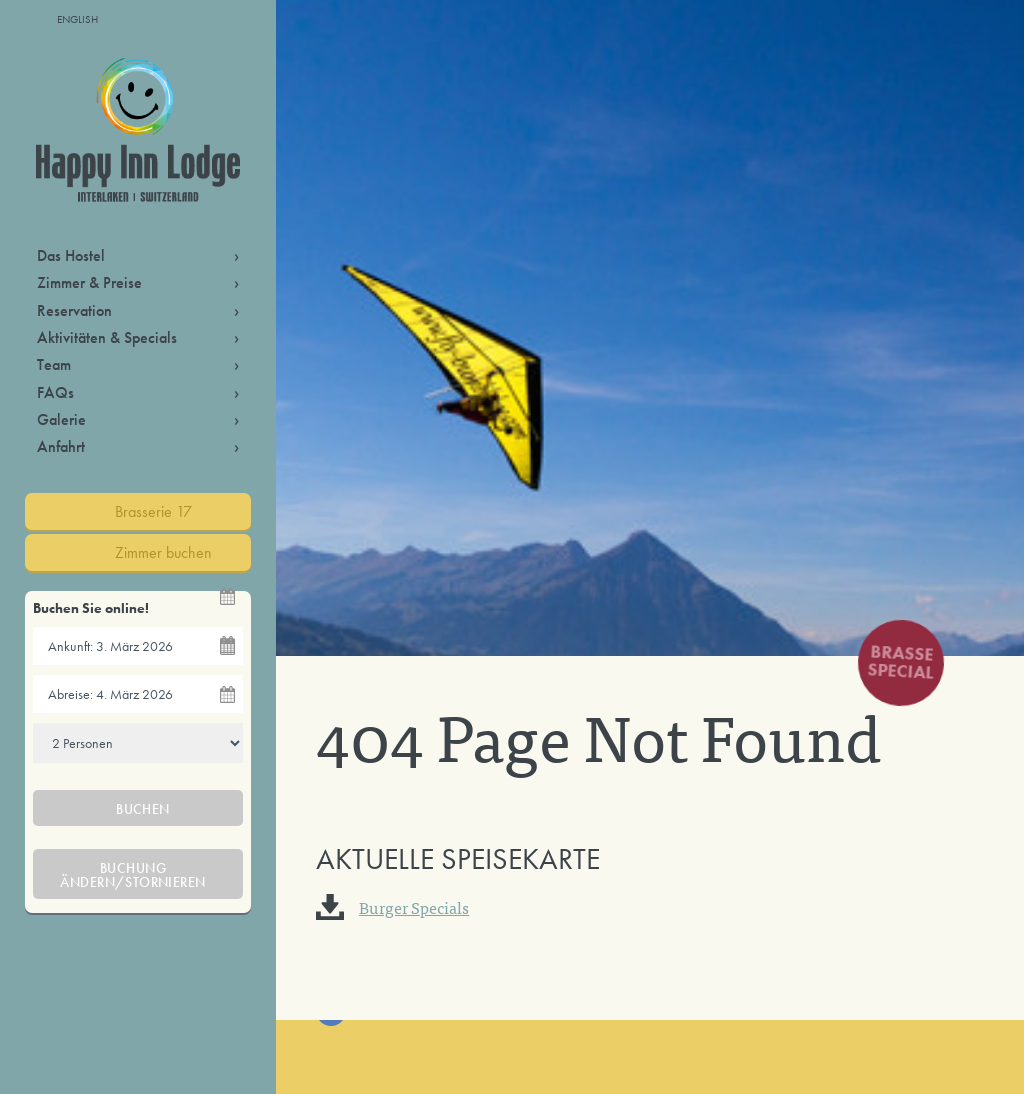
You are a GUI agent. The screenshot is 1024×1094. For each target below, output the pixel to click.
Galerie (61, 419)
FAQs (55, 392)
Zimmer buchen (163, 552)
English (77, 19)
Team (54, 364)
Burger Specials (414, 907)
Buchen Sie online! (91, 608)
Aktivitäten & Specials (107, 337)
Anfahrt (61, 446)
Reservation (74, 310)
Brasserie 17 (153, 511)
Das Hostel (71, 255)
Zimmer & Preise (89, 282)
